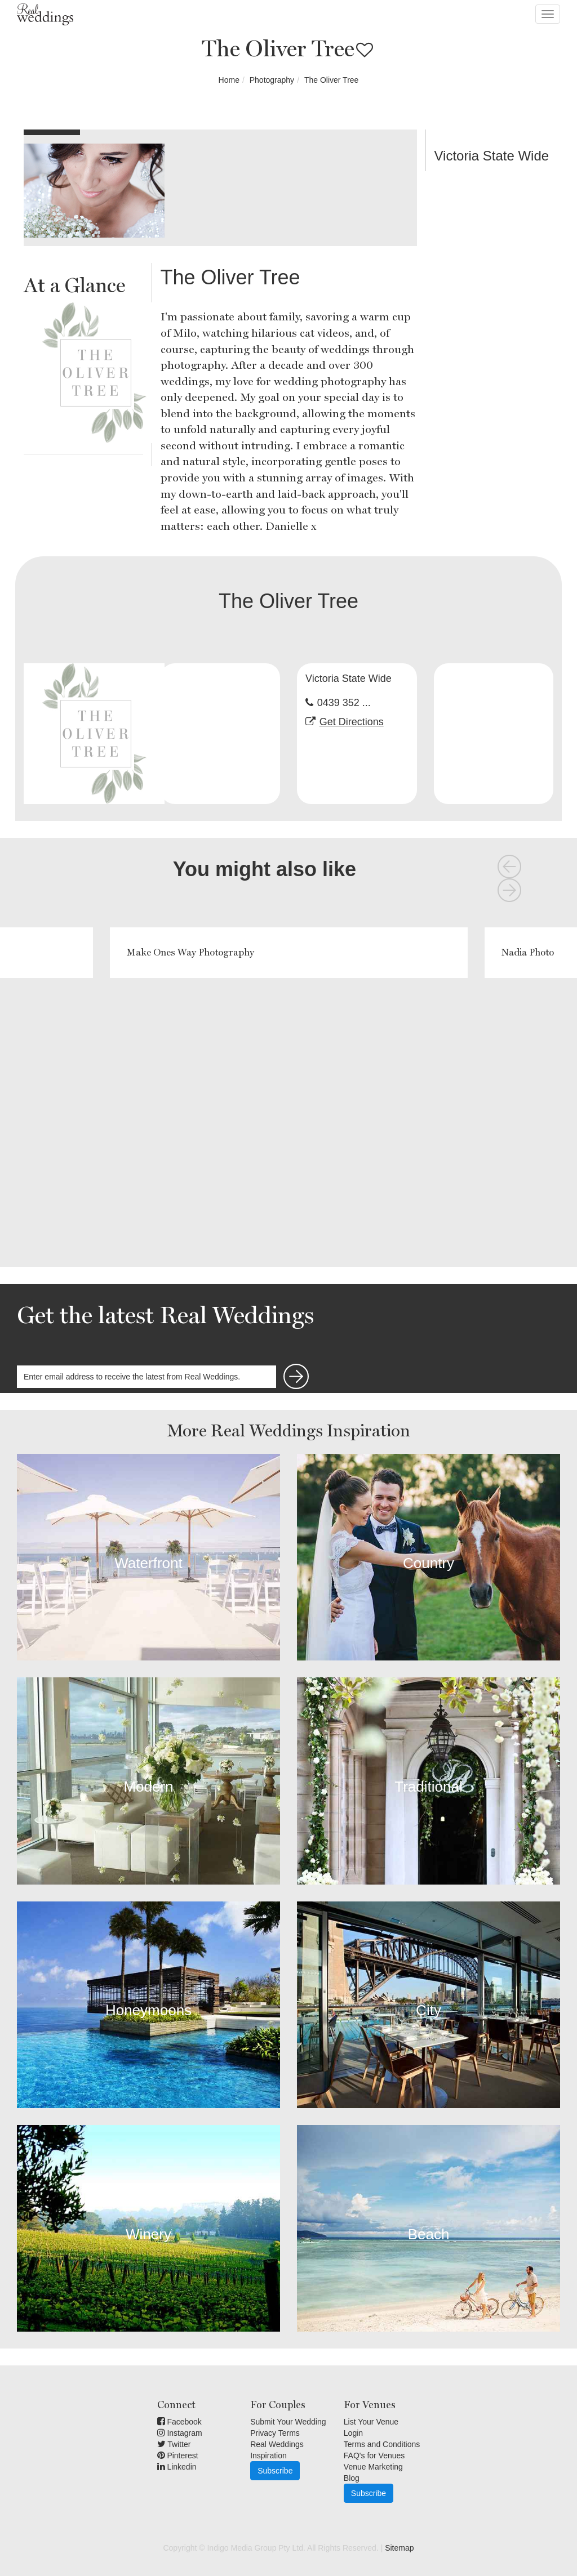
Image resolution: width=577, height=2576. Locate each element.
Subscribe (275, 2470)
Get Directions (351, 721)
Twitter (174, 2444)
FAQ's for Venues (374, 2455)
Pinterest (177, 2455)
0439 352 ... (344, 702)
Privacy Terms (275, 2432)
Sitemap (399, 2547)
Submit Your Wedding (288, 2421)
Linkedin (177, 2466)
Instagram (179, 2432)
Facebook (179, 2421)
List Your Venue (371, 2421)
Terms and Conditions (382, 2444)
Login (353, 2432)
